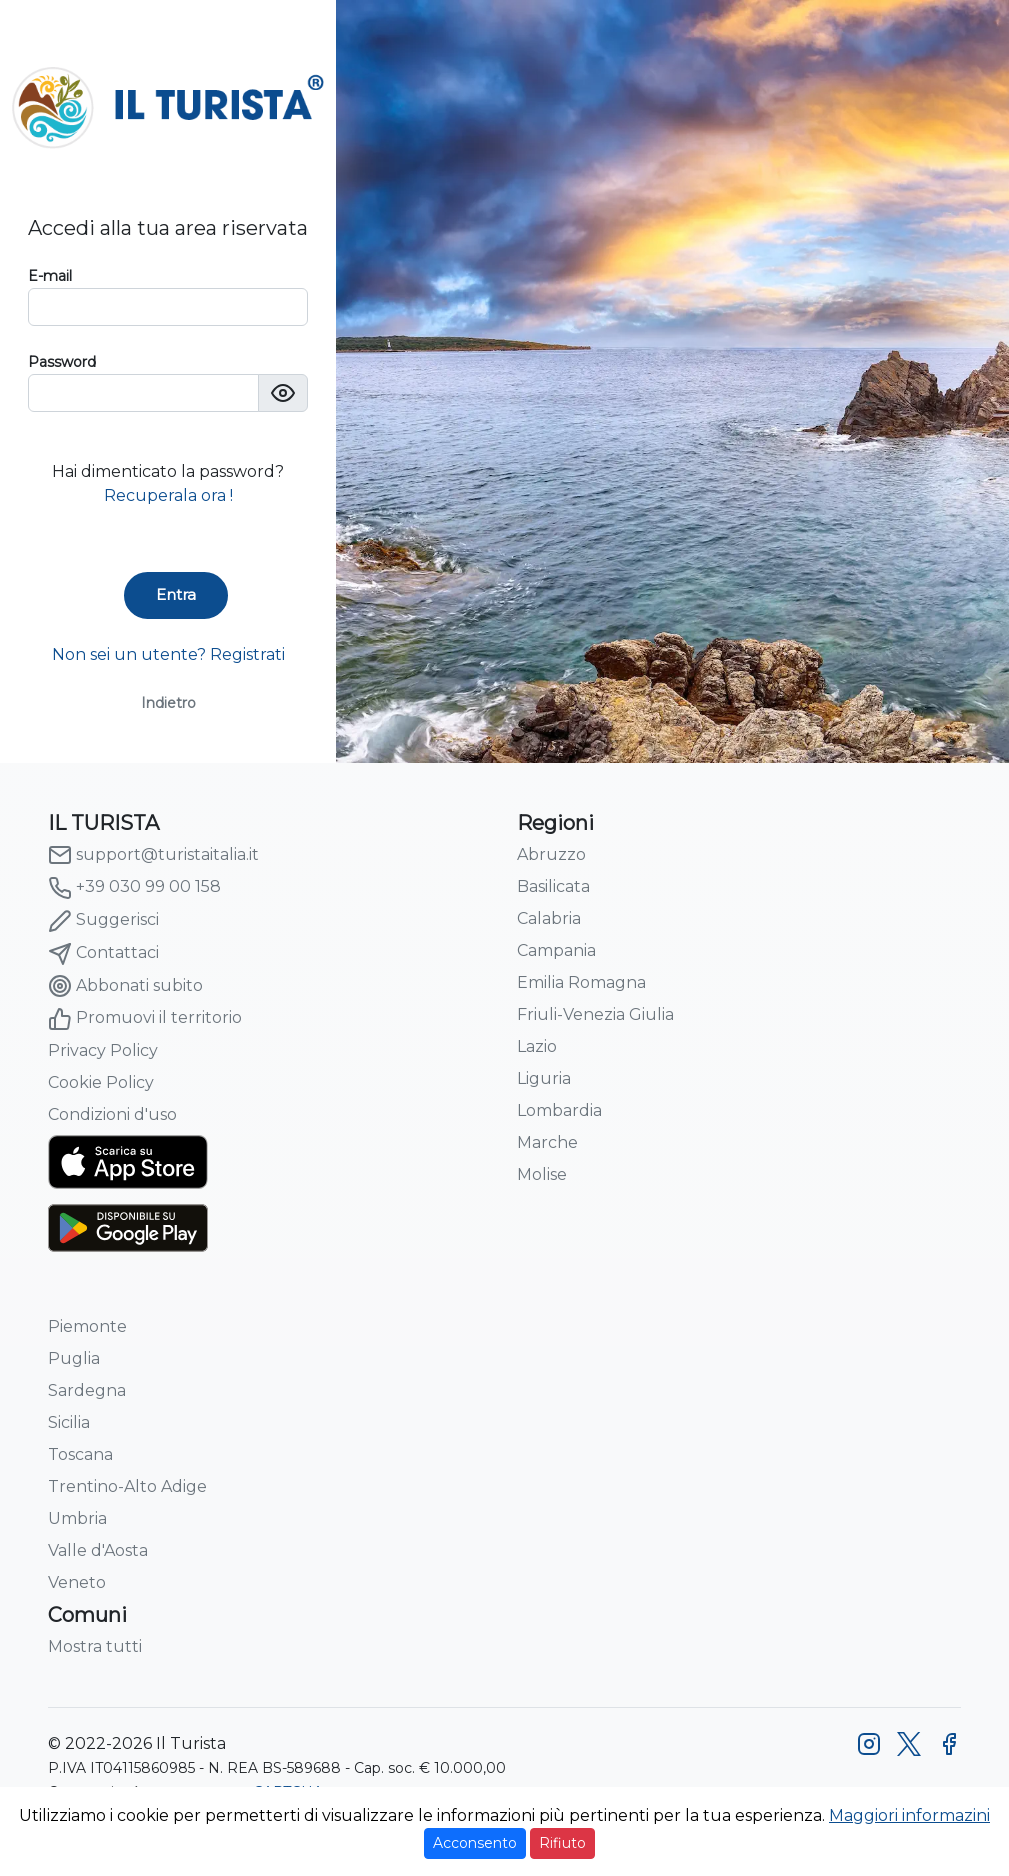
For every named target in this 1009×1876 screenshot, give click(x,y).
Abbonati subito (125, 986)
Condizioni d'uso (112, 1114)
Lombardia (559, 1110)
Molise (542, 1174)
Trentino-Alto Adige (127, 1486)
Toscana (80, 1454)
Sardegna (87, 1390)
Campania (556, 950)
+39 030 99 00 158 (134, 888)
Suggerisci (103, 921)
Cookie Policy (101, 1082)
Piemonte (87, 1326)
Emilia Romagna (581, 982)
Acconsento (475, 1843)
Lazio (537, 1046)
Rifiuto (562, 1843)
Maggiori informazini (909, 1815)
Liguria (544, 1078)
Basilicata (553, 886)
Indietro (168, 703)
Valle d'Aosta (98, 1550)
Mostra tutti (95, 1646)
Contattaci (103, 954)
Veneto (77, 1582)
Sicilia (69, 1422)
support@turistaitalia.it (153, 855)
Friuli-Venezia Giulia (595, 1014)
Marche (547, 1142)
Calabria (549, 918)
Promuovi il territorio (145, 1019)
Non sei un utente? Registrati (168, 654)
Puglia (74, 1358)
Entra (176, 594)
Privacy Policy (103, 1050)
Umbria (77, 1518)
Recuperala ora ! (168, 495)
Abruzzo (551, 854)
